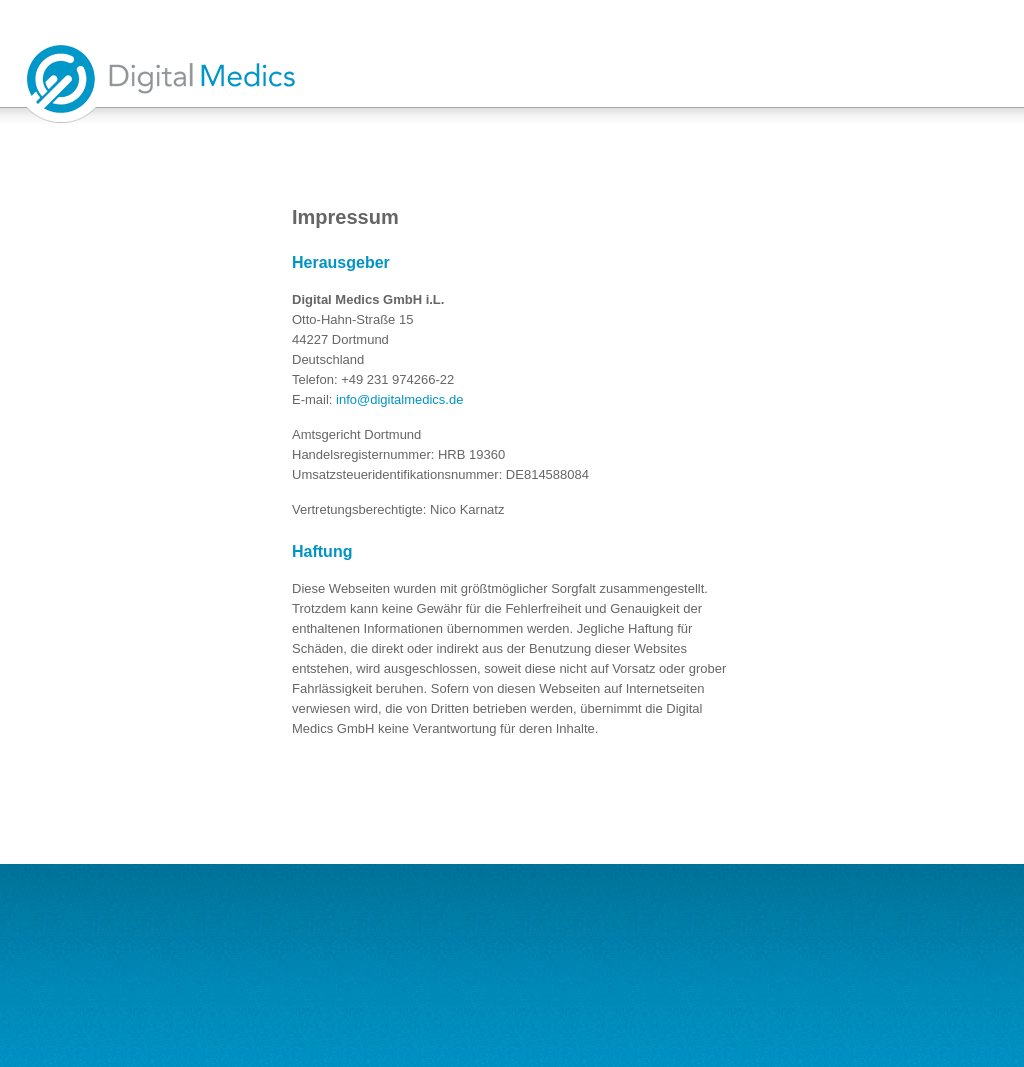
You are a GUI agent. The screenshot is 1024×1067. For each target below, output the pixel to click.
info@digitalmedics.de (399, 399)
